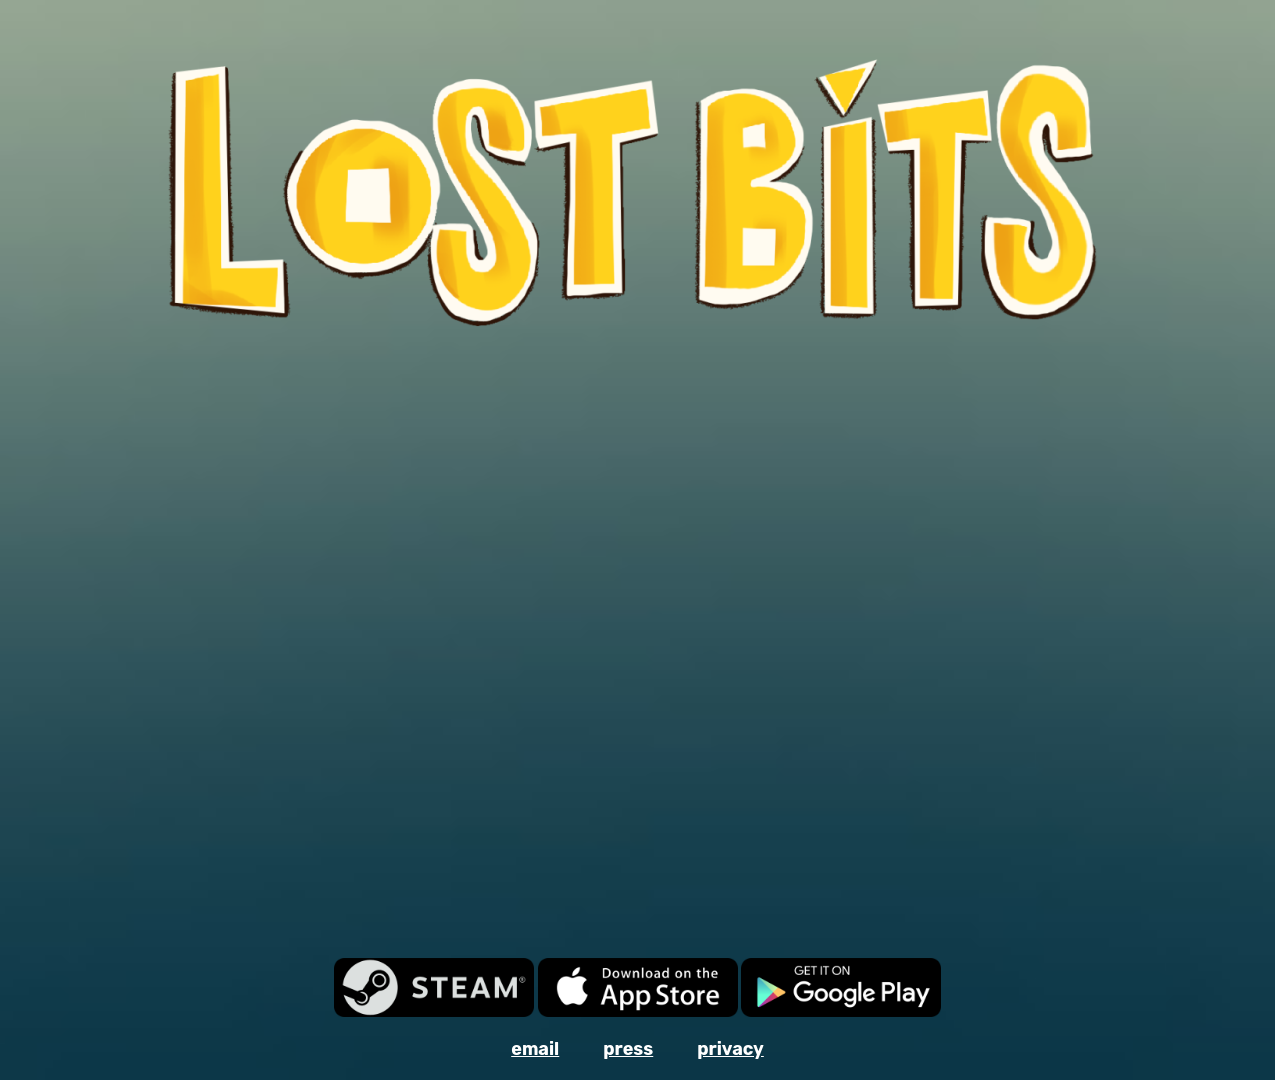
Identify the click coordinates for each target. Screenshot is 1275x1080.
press (628, 1049)
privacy (730, 1049)
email (535, 1049)
